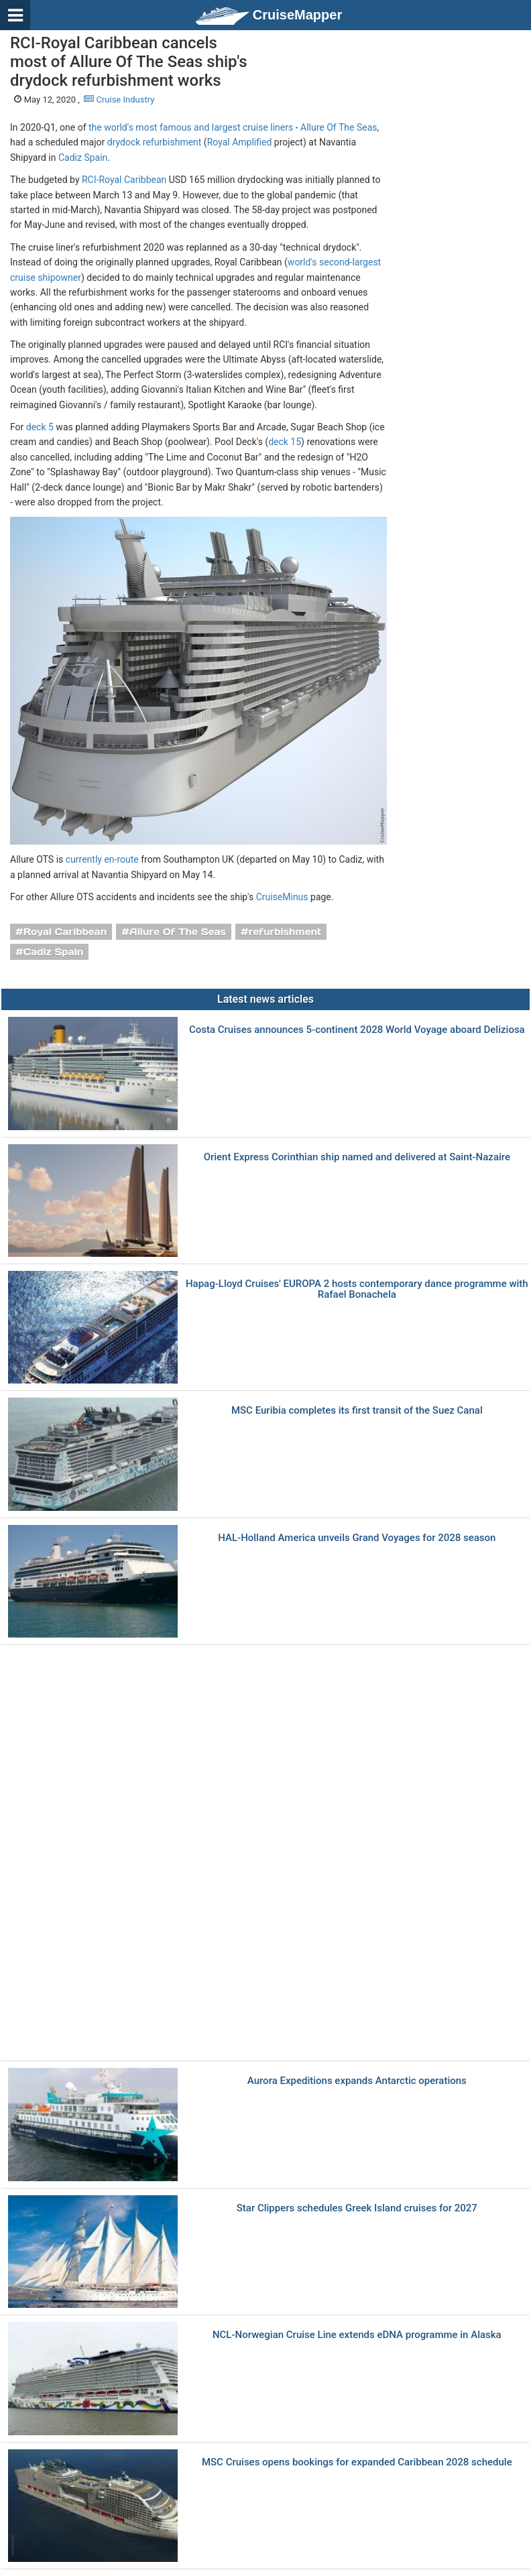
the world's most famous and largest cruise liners (190, 127)
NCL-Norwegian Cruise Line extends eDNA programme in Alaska (357, 2335)
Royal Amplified (239, 142)
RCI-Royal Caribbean (124, 179)
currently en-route (102, 859)
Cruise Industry (119, 100)
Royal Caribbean (65, 932)
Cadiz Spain (82, 157)
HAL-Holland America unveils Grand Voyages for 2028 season (356, 1538)
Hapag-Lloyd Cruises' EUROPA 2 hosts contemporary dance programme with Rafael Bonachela (357, 1289)
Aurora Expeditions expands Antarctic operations (357, 2081)
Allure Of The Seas (338, 127)
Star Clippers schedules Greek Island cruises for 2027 (357, 2208)
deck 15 (284, 441)
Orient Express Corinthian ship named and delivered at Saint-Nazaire (357, 1157)
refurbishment (285, 932)
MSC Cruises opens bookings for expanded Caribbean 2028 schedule (357, 2462)
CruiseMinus (282, 897)
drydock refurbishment (154, 142)
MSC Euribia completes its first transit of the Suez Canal (357, 1410)
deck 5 (40, 427)
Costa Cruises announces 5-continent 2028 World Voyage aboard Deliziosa (357, 1030)
